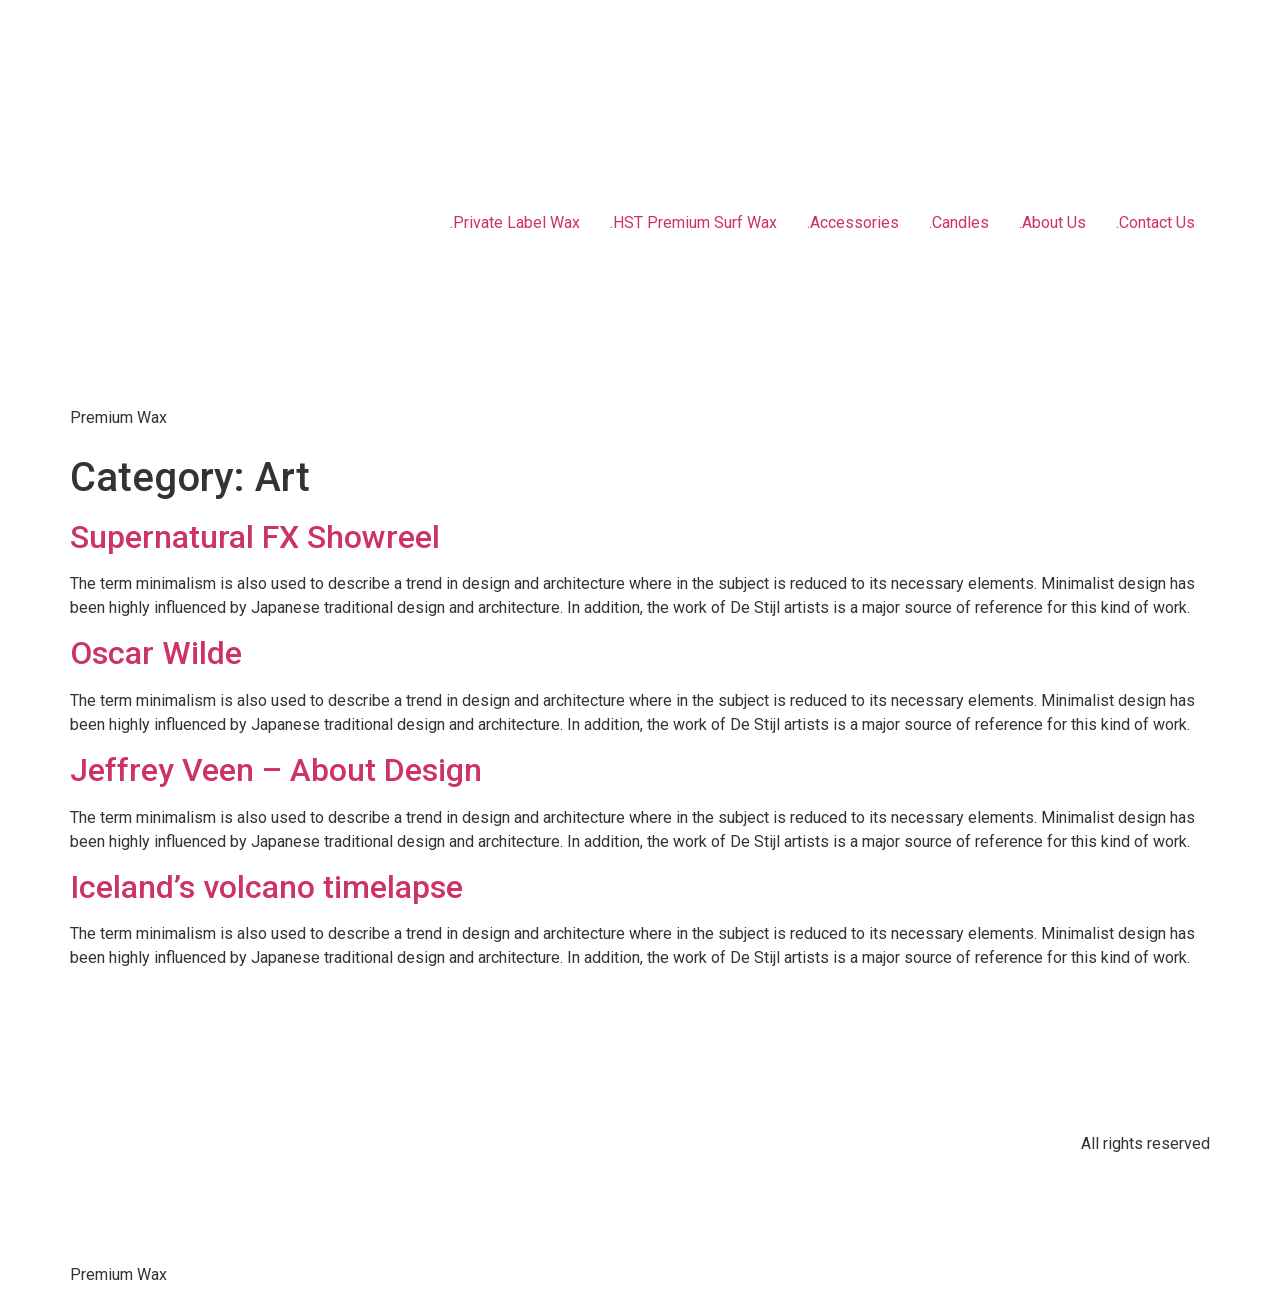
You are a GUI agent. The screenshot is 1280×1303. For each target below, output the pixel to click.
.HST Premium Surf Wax (693, 222)
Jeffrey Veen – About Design (276, 770)
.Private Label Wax (515, 222)
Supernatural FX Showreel (255, 537)
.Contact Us (1155, 222)
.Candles (959, 222)
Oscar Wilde (156, 653)
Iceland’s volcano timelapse (266, 887)
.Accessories (853, 222)
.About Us (1052, 222)
